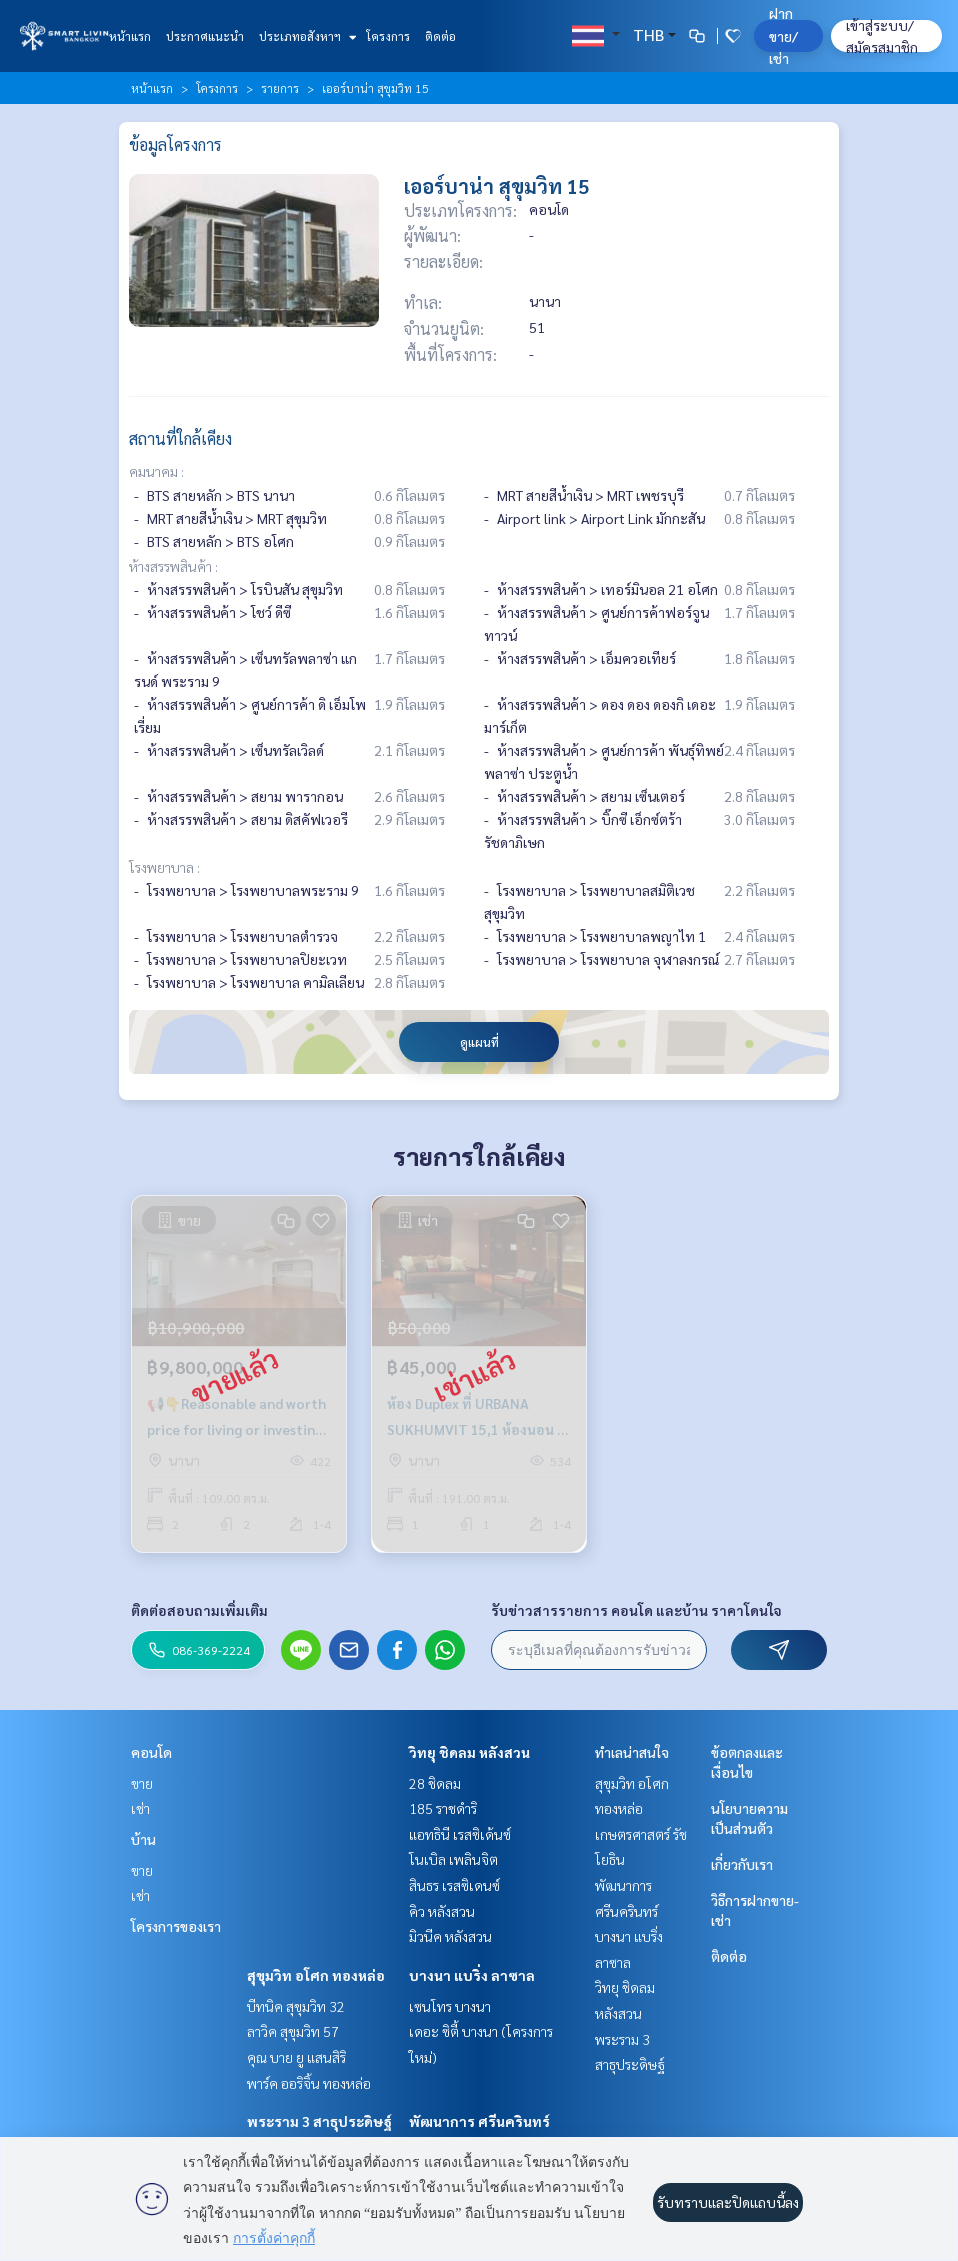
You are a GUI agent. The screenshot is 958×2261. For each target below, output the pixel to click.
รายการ (280, 88)
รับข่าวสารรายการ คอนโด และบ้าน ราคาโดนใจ (636, 1610)
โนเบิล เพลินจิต (453, 1859)
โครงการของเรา (176, 1926)
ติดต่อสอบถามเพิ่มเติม (199, 1610)
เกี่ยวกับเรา (742, 1864)
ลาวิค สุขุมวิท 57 (293, 2031)
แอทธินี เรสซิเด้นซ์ (460, 1834)
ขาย (142, 1783)
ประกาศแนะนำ (205, 36)
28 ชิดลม (435, 1783)
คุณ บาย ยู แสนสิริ (296, 2057)
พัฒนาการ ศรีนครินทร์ (479, 2121)
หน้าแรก (130, 36)
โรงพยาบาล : (164, 867)
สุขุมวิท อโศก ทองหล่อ (316, 1975)
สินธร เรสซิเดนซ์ (454, 1885)
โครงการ (388, 36)
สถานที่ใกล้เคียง (180, 438)
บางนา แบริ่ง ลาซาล (472, 1975)
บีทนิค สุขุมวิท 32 (296, 2006)
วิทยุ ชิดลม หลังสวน (469, 1752)
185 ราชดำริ (443, 1808)
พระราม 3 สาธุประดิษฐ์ (319, 2121)
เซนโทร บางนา (450, 2006)
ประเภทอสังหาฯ (305, 36)
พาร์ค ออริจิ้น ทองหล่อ (309, 2083)
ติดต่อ (440, 36)
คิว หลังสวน (442, 1911)
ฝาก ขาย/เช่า (783, 35)
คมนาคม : (156, 471)
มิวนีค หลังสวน (450, 1936)
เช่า (140, 1808)
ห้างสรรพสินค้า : (173, 566)
